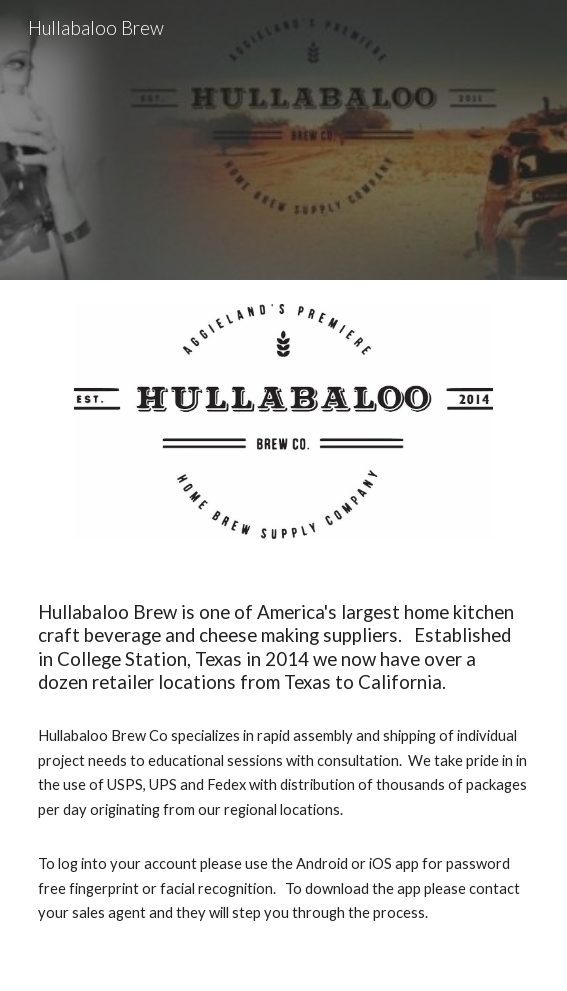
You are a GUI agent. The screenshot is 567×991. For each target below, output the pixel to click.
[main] (283, 763)
